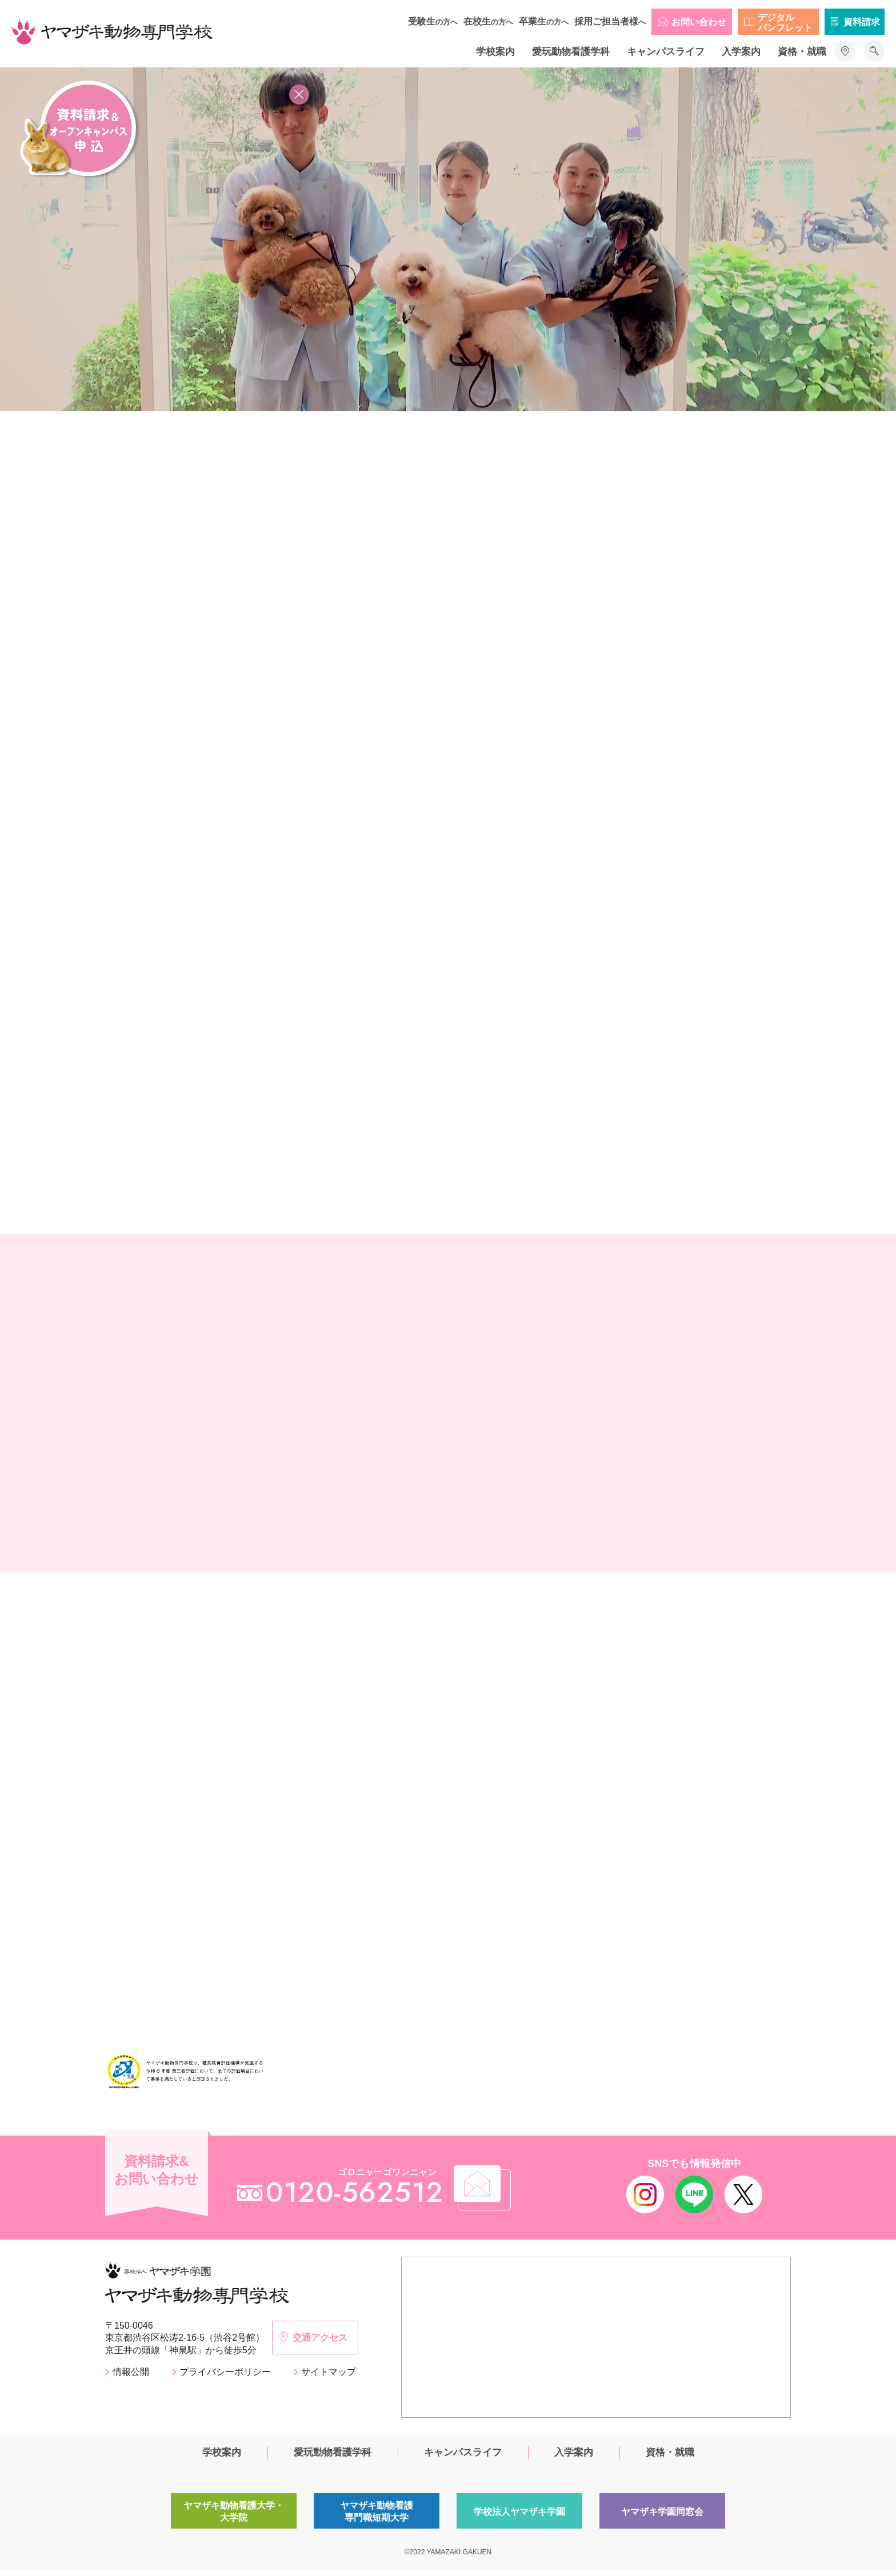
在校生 (488, 21)
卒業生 (544, 21)
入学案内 (741, 51)
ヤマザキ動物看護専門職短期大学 (376, 2519)
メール (502, 2192)
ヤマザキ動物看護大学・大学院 (234, 2519)
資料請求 (861, 22)
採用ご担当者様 (610, 21)
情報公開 (131, 2379)
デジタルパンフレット (785, 23)
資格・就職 (802, 51)
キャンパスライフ (666, 51)
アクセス (845, 51)
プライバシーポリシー (225, 2379)
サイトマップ (328, 2379)
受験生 (433, 21)
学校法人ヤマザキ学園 (519, 2519)
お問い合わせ (698, 22)
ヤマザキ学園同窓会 (662, 2519)
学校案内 (495, 51)
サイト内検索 (874, 51)
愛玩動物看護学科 (571, 51)
